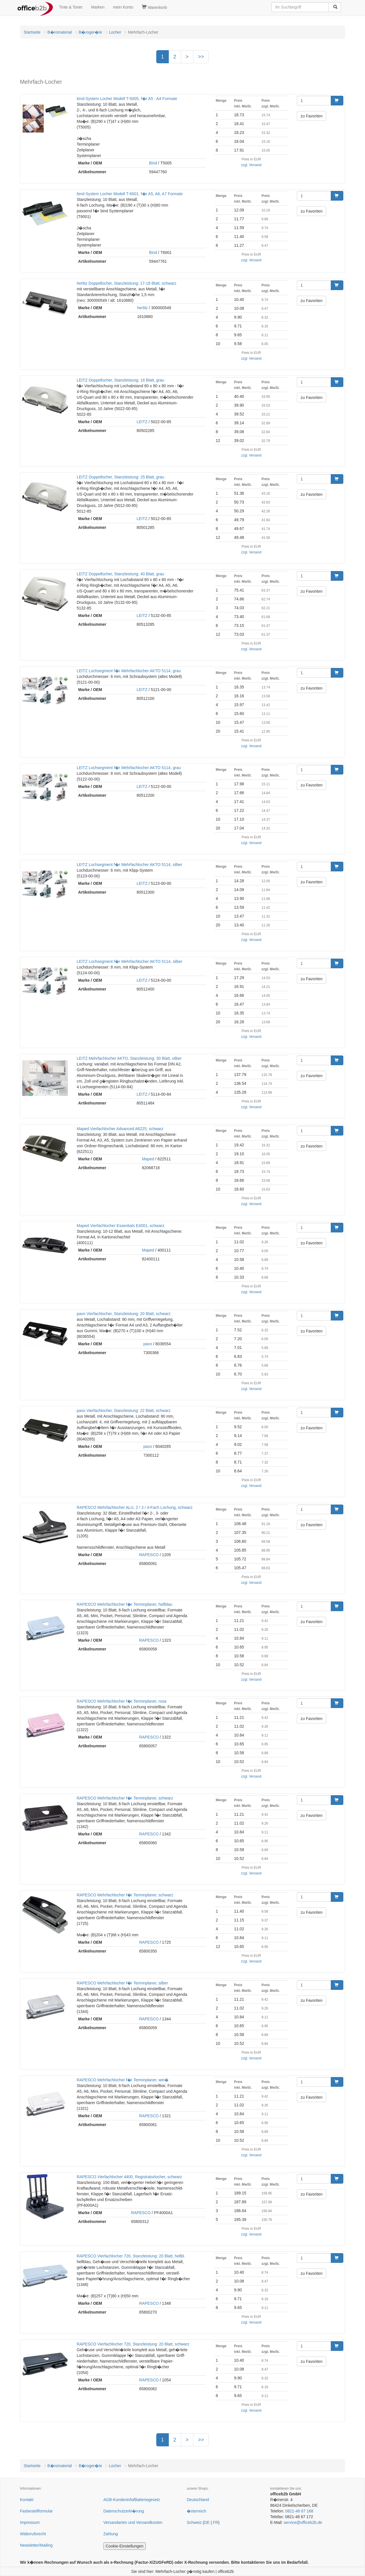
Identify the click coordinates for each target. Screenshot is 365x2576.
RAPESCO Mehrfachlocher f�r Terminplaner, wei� (123, 2080)
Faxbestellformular (36, 2511)
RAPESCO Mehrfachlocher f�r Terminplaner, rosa (121, 1701)
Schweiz (194, 2522)
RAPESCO (149, 1554)
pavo (147, 1344)
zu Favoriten (312, 116)
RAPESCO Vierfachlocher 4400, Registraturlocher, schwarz (129, 2176)
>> (201, 57)
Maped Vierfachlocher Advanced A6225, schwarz (120, 1128)
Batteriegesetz (147, 2499)
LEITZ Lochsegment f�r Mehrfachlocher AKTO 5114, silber (129, 864)
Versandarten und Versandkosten (133, 2522)
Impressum (30, 2522)
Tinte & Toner (71, 7)
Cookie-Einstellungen (124, 2546)
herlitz (142, 307)
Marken (98, 7)
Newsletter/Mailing (36, 2545)
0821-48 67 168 (299, 2511)
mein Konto (123, 7)
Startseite (32, 32)
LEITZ (142, 421)
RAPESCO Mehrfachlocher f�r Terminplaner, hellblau (124, 1604)
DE (207, 2522)
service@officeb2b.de (303, 2522)
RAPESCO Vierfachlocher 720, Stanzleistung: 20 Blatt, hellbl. (131, 2256)
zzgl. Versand (251, 165)
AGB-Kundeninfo (118, 2499)
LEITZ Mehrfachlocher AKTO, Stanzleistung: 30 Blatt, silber (129, 1058)
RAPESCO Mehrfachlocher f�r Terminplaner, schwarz (125, 1798)
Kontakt (26, 2499)
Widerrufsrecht (33, 2534)
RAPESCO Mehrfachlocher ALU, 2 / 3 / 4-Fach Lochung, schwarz (134, 1507)
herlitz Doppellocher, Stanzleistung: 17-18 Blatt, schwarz (126, 283)
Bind (153, 163)
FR (215, 2522)
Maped (148, 1159)
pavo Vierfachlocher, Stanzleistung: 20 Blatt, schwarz (124, 1313)
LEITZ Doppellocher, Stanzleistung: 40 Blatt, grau (120, 574)
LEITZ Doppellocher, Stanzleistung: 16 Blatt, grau (120, 380)
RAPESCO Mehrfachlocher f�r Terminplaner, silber (122, 1983)
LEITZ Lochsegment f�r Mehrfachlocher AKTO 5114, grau (129, 671)
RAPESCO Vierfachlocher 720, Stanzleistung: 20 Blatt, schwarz (133, 2344)
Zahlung (111, 2534)
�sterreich (196, 2511)
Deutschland (198, 2499)
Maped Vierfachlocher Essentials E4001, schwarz (120, 1225)
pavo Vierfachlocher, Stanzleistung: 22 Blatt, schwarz (124, 1410)
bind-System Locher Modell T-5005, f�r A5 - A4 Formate (127, 98)
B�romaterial (59, 32)
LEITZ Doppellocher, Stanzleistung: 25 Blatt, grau (120, 477)
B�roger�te (90, 32)
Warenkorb (154, 7)
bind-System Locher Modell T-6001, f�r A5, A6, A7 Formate (130, 193)
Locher (115, 32)
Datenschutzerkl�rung (124, 2511)
